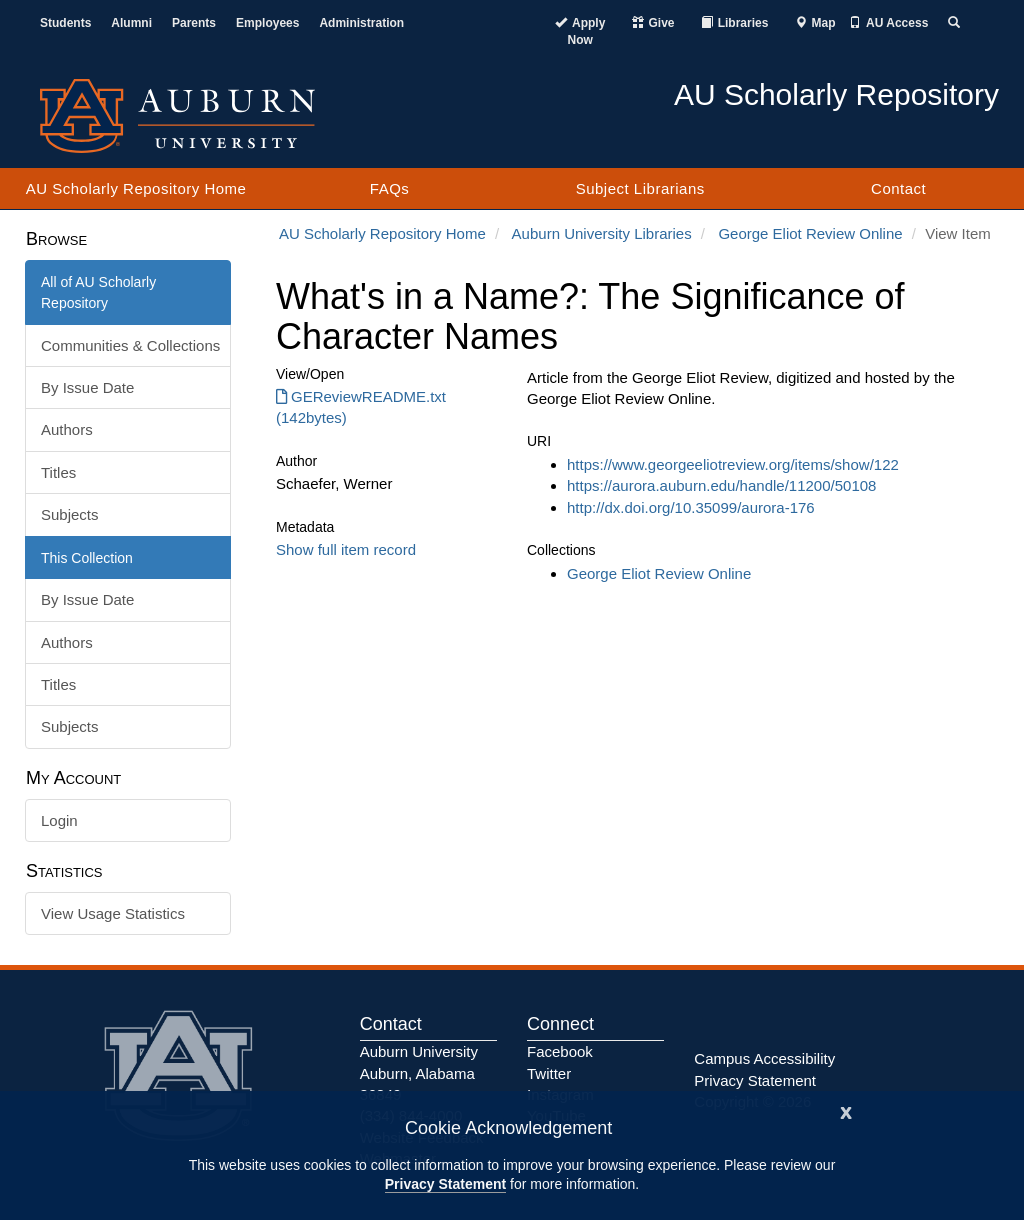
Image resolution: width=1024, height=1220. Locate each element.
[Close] (846, 1110)
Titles (58, 472)
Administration (361, 23)
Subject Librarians (640, 188)
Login (59, 820)
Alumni (131, 23)
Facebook (560, 1051)
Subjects (70, 514)
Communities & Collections (130, 345)
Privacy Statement (445, 1184)
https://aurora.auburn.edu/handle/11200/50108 (721, 485)
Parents (194, 23)
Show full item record (346, 549)
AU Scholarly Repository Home (136, 188)
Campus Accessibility (764, 1058)
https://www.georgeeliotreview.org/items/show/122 (733, 464)
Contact (898, 188)
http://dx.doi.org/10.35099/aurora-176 (691, 507)
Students (65, 23)
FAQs (390, 188)
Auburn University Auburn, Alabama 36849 (419, 1073)
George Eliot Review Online (810, 233)
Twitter (549, 1073)
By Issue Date (87, 387)
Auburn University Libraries (602, 233)
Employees (267, 23)
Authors (67, 429)
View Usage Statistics (113, 913)
